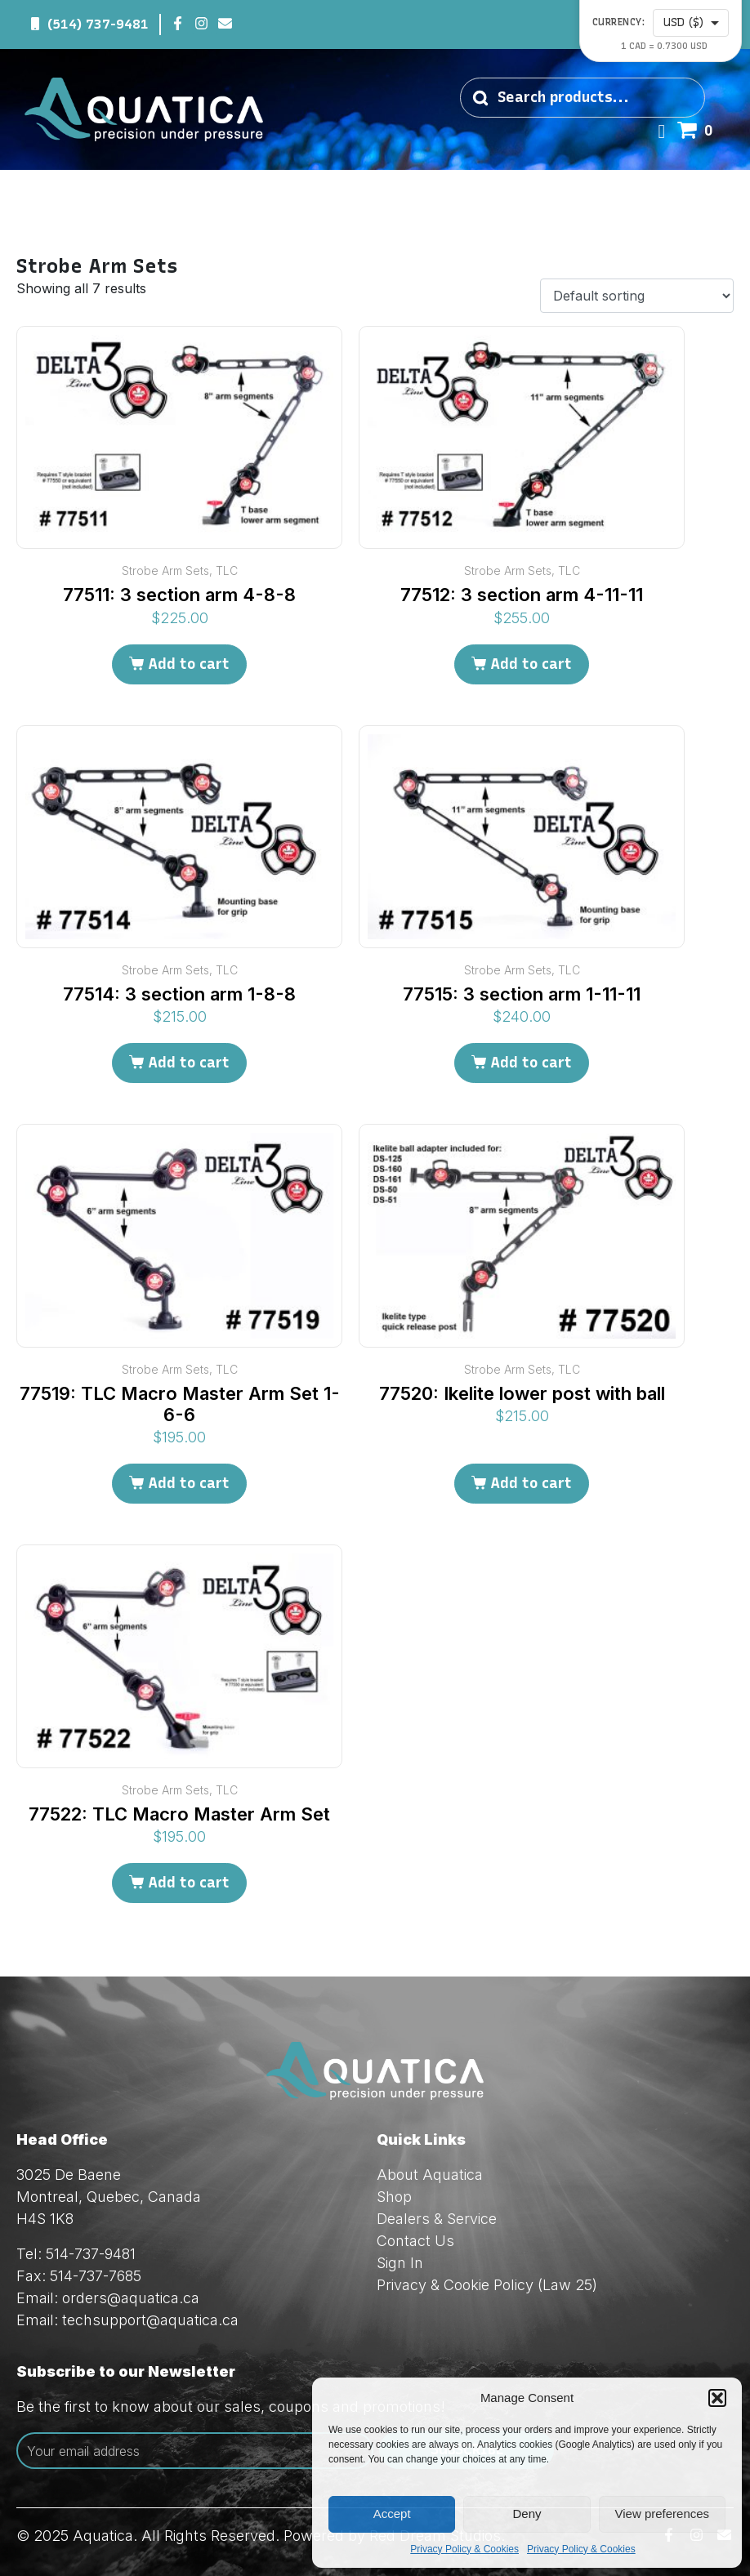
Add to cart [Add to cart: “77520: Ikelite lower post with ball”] (531, 1483)
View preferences (662, 2513)
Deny (526, 2513)
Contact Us (415, 2240)
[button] (717, 2398)
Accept (392, 2513)
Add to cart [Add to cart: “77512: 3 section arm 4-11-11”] (531, 664)
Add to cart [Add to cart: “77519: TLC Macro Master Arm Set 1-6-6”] (189, 1483)
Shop (394, 2196)
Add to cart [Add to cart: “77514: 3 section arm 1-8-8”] (189, 1063)
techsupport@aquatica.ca (150, 2320)
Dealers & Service (437, 2218)
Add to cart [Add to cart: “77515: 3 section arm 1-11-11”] (531, 1063)
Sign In (400, 2262)
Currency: (618, 22)
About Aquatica (430, 2174)
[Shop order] (637, 296)
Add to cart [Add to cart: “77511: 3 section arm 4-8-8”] (189, 664)
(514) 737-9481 (98, 24)
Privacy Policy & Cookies (464, 2549)
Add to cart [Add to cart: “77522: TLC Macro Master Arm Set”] (189, 1883)
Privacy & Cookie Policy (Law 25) (487, 2284)
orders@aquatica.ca (130, 2297)
